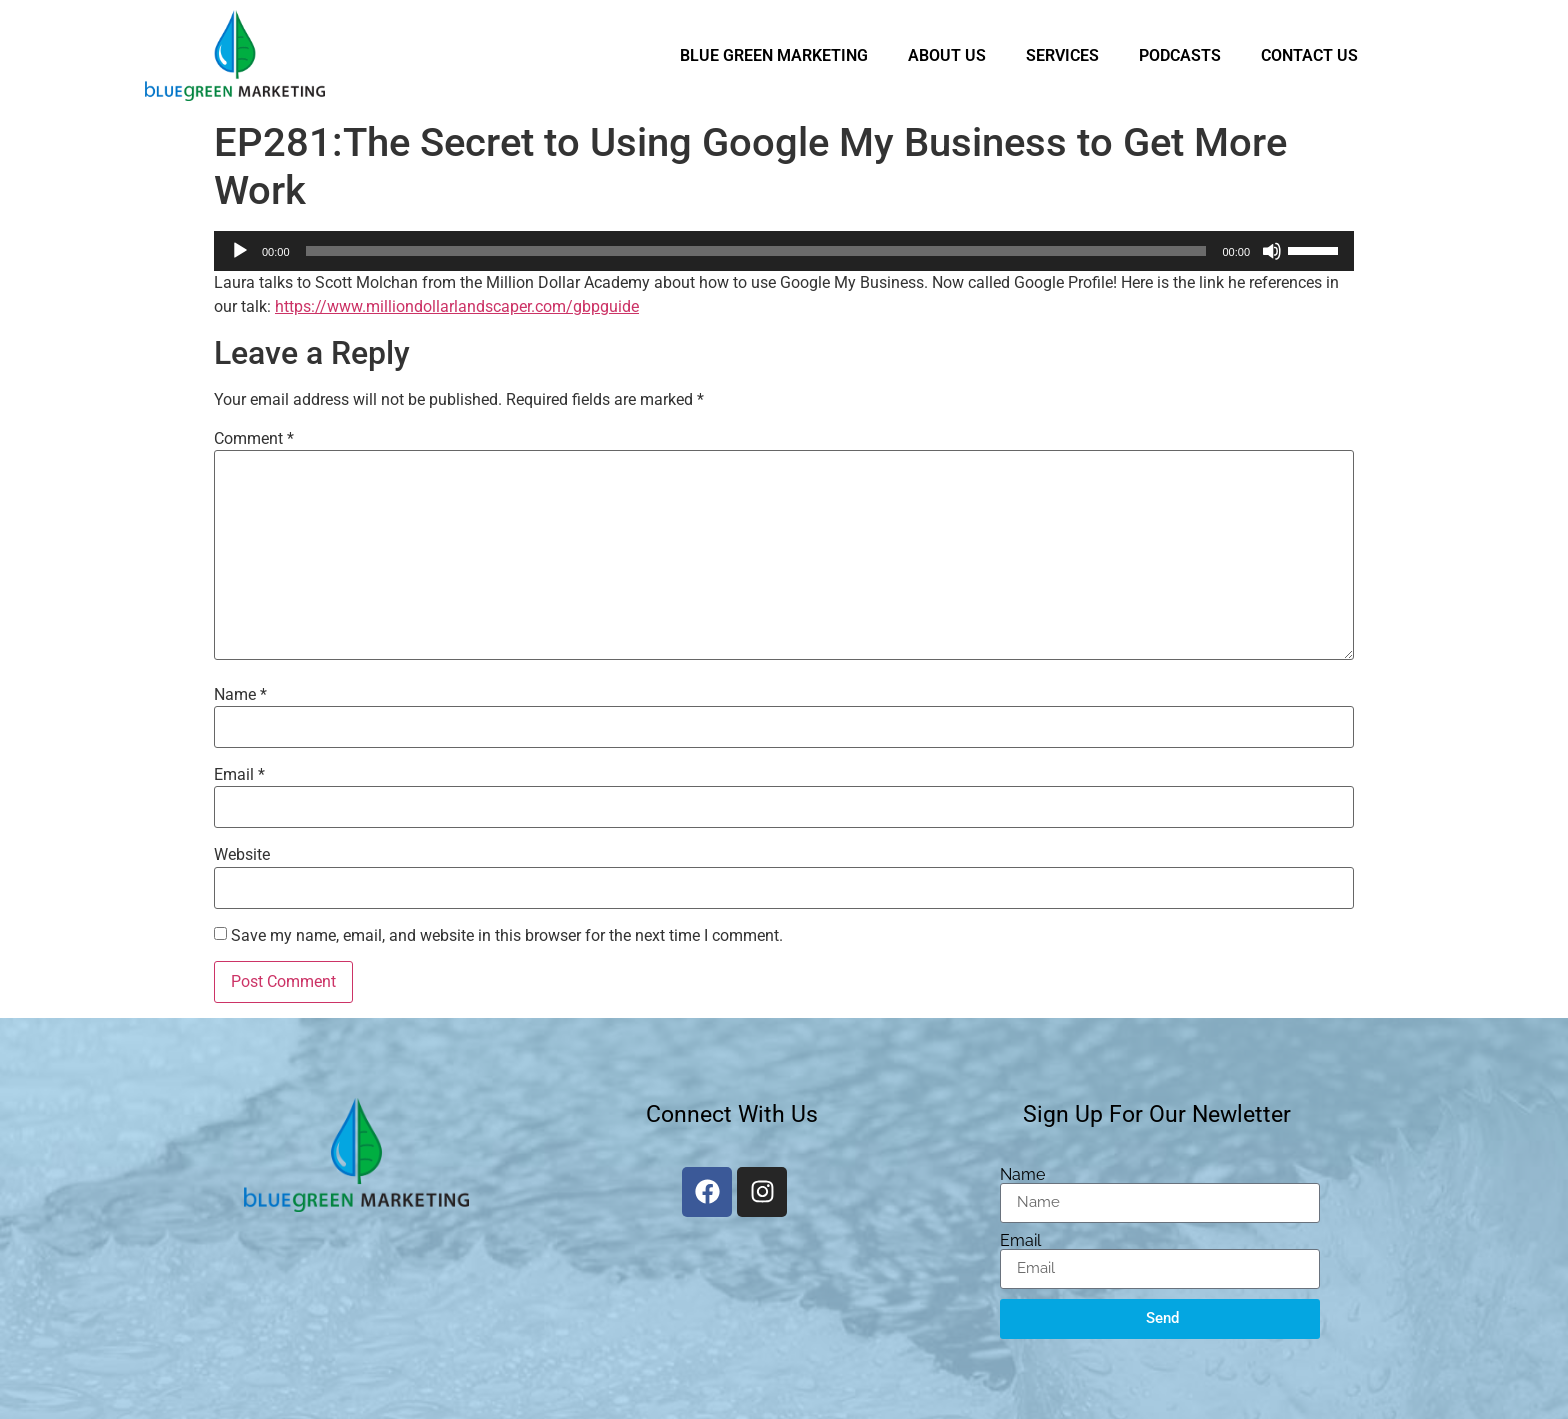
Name (240, 695)
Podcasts (1180, 55)
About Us (947, 55)
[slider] (756, 251)
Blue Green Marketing (774, 55)
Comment (254, 439)
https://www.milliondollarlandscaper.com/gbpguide (457, 306)
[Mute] (1272, 251)
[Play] (240, 251)
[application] (784, 251)
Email (239, 775)
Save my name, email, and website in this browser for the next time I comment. (507, 936)
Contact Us (1309, 55)
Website (242, 855)
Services (1062, 55)
